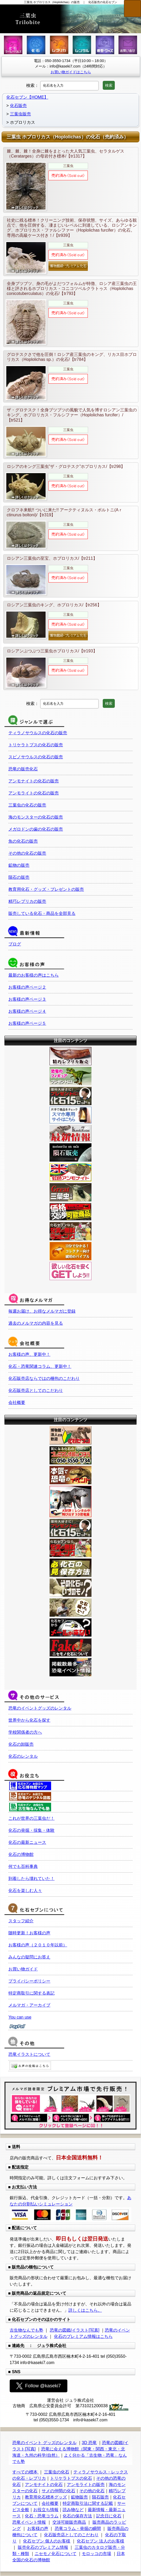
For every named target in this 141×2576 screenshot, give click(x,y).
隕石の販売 (18, 877)
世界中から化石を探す (29, 1720)
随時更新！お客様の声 (29, 1933)
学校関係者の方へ (25, 1732)
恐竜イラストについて (29, 2054)
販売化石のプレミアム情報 (43, 2547)
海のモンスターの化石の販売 (35, 817)
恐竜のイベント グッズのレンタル (44, 2442)
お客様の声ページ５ (27, 1023)
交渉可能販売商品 (69, 2522)
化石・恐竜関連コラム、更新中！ (39, 1366)
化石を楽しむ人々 (25, 1890)
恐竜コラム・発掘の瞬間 (78, 2528)
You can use (19, 2017)
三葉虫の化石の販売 (27, 805)
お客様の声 (37, 2528)
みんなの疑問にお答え (29, 1957)
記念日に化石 (108, 2516)
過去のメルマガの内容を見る (35, 1323)
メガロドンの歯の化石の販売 (35, 829)
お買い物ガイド (23, 1969)
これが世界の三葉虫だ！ (31, 1818)
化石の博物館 (21, 1854)
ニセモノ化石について (56, 2553)
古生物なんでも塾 (26, 2330)
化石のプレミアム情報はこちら (83, 2336)
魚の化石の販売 (23, 841)
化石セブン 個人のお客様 (46, 2541)
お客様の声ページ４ (27, 1011)
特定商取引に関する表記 (31, 1993)
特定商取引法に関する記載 (88, 2503)
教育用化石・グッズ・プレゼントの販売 (46, 889)
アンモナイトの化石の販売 (33, 781)
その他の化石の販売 (27, 853)
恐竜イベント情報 (29, 2522)
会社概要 (16, 1402)
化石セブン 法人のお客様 (100, 2541)
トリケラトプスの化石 (71, 2478)
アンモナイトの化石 (44, 2484)
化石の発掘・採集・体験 (31, 1830)
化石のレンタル (23, 1756)
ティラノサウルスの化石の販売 (37, 733)
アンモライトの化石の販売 (33, 793)
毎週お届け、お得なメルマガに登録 (41, 1311)
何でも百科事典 (23, 1866)
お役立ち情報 (45, 2509)
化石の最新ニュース (27, 1842)
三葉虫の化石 (56, 2472)
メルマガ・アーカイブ (29, 2005)
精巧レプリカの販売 (27, 901)
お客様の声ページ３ (27, 999)
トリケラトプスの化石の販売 (35, 745)
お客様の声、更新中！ (29, 1354)
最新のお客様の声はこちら (33, 975)
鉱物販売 (79, 2497)
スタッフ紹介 (21, 1921)
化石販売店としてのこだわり (35, 1390)
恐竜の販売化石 (23, 769)
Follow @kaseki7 (38, 2386)
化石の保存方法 (77, 2516)
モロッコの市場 (96, 2553)
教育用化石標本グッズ (46, 2497)
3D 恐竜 (89, 2442)
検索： (32, 85)
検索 (108, 85)
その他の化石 (92, 2491)
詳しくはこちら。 (85, 2310)
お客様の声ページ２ (27, 987)
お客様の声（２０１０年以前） (37, 1945)
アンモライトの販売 (86, 2484)
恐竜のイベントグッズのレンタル (39, 1708)
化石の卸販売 (21, 1744)
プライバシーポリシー (29, 1981)
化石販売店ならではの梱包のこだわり (44, 1378)
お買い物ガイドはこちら (71, 72)
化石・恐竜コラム (41, 2516)
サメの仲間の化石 (58, 2491)
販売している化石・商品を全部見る (41, 913)
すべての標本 (25, 2472)
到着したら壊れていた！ (31, 1878)
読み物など (73, 2509)
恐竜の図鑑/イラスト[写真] (74, 2330)
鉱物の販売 (18, 865)
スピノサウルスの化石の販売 (35, 757)
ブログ (14, 944)
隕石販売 (100, 2497)
